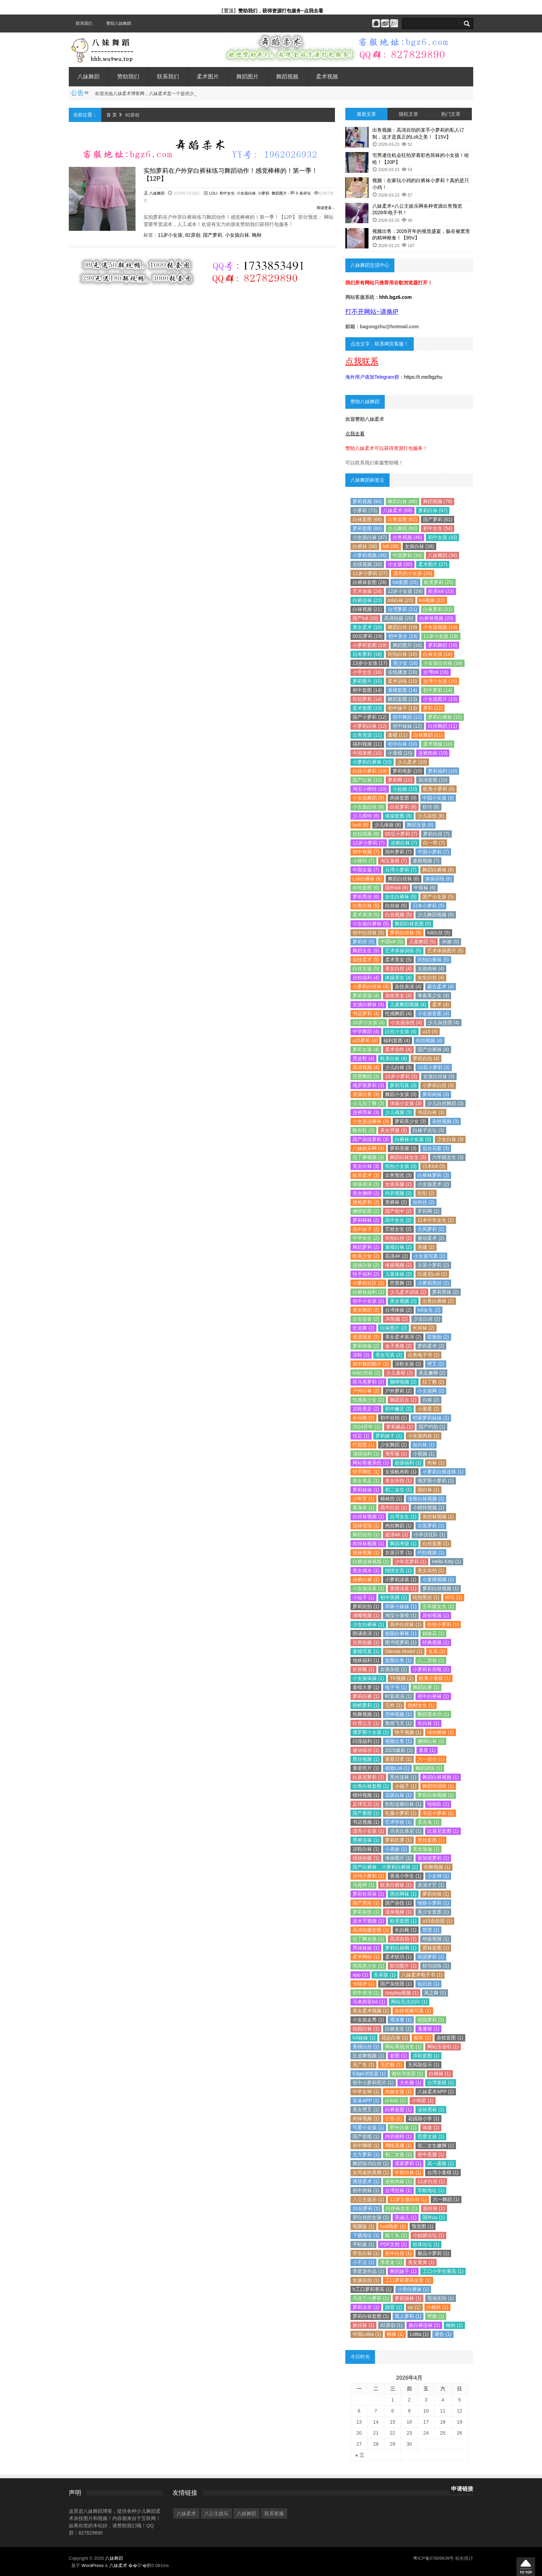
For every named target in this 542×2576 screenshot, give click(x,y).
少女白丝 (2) (426, 1319)
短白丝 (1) (428, 1984)
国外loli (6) (396, 887)
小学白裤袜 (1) (413, 2289)
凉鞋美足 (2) (366, 1409)
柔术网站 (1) (366, 1957)
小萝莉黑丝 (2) (433, 1283)
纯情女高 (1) (398, 1570)
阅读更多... (326, 208)
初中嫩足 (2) (398, 1409)
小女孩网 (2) (431, 1391)
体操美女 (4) (398, 977)
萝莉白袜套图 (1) (371, 2316)
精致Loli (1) (397, 1768)
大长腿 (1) (410, 2082)
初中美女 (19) (403, 636)
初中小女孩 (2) (368, 1301)
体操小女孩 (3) (405, 1103)
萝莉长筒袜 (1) (368, 1894)
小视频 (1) (423, 1453)
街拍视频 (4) (429, 1040)
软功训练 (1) (435, 1966)
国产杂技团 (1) (396, 1984)
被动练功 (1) (366, 1750)
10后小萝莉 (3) (434, 1067)
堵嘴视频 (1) (366, 1615)
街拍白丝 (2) (398, 1238)
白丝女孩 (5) (366, 968)
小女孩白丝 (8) (368, 807)
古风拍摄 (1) (366, 1642)
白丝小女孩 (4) (401, 1031)
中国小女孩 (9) (438, 798)
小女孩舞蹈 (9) (368, 798)
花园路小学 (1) (423, 2118)
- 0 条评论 (299, 193)
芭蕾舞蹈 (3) (366, 1076)
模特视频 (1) (366, 1795)
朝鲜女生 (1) (421, 1705)
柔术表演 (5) (366, 914)
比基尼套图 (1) (443, 1831)
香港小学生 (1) (405, 1876)
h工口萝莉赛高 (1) (372, 2289)
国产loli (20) (365, 618)
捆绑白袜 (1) (431, 1741)
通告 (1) (442, 2334)
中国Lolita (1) (367, 2334)
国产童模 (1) (366, 1813)
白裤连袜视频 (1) (371, 1561)
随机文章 (408, 114)
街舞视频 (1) (437, 1867)
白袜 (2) (430, 1400)
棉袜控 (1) (391, 1498)
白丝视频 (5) (398, 914)
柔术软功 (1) (398, 1957)
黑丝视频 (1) (366, 1759)
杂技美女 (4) (398, 995)
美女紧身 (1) (421, 2262)
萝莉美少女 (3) (410, 1121)
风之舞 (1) (435, 1992)
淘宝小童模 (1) (401, 1615)
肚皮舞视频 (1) (368, 2055)
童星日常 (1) (398, 1759)
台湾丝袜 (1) (398, 2190)
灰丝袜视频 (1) (438, 1516)
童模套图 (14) (402, 690)
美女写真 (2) (388, 1355)
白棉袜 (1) (440, 2073)
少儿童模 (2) (399, 1373)
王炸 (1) (393, 1705)
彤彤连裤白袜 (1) (403, 1804)
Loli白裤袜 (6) (367, 878)
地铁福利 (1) (366, 1660)
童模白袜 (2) (398, 1247)
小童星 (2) (428, 1409)
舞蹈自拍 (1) (366, 1534)
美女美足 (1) (366, 1480)
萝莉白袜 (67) (433, 510)
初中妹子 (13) (402, 708)
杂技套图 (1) (450, 2037)
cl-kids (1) (395, 2100)
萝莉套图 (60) (367, 528)
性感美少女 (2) (368, 1400)
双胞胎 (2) (438, 1337)
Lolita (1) (419, 2334)
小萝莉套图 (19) (370, 645)
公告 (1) (393, 2118)
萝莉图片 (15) (367, 681)
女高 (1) (436, 1651)
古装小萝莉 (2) (433, 1265)
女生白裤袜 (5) (401, 896)
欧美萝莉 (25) (439, 582)
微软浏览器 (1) (407, 2073)
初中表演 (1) (366, 1992)
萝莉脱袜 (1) (408, 2298)
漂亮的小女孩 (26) (412, 573)
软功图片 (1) (403, 1966)
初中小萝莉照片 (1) (373, 2082)
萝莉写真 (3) (403, 1085)
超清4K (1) (396, 1534)
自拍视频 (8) (366, 834)
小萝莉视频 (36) (370, 555)
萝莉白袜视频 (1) (436, 1795)
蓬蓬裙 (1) (428, 2028)
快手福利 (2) (366, 1274)
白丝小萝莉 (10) (370, 771)
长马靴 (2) (363, 1418)
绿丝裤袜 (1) (440, 1732)
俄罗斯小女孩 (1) (371, 1732)
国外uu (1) (433, 2217)
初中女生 (227, 193)
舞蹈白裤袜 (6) (438, 869)
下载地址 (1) (366, 2235)
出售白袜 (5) (366, 905)
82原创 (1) (391, 2325)
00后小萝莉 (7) (401, 834)
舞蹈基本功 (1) (433, 1714)
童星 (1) (427, 1750)
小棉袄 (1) (437, 2307)
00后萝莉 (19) (367, 636)
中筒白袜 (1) (408, 2172)
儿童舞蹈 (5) (422, 941)
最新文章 (366, 114)
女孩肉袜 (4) (431, 968)
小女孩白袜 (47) (370, 537)
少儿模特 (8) (366, 816)
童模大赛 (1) (366, 1687)
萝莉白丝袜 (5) (405, 932)
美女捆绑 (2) (366, 1193)
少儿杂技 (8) (431, 816)
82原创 (192, 235)
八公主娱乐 (216, 2513)
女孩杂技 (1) (393, 1669)
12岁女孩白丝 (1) (408, 2199)
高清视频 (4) (366, 1067)
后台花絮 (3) (435, 1148)
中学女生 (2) (366, 1238)
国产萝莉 (212, 235)
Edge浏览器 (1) (369, 2073)
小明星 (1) (422, 2100)
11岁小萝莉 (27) (370, 573)
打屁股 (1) (363, 1444)
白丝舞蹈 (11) (442, 726)
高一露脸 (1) (440, 2163)
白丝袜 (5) (396, 905)
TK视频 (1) (401, 1678)
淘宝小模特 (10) (370, 789)
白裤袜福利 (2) (368, 1292)
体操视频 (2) (398, 1265)
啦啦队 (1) (438, 1804)
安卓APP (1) (366, 2100)
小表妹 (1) (396, 1849)
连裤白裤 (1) (366, 1579)
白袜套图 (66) (367, 519)
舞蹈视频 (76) (437, 501)
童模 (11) (398, 735)
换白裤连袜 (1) (424, 2325)
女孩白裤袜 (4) (368, 1004)
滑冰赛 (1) (401, 2019)
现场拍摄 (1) (366, 1858)
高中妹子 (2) (366, 1229)
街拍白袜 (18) (402, 654)
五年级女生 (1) (438, 1606)
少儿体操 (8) (387, 825)
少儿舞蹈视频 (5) (436, 914)
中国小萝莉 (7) (433, 852)
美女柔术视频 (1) (371, 2010)
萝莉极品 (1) (399, 1426)
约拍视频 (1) (431, 1552)
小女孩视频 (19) (440, 627)
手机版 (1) (363, 2244)
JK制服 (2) (396, 1319)
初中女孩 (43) (442, 537)
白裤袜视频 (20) (436, 618)
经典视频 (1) (435, 1642)
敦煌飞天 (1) (398, 1723)
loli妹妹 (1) (364, 2037)
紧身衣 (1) (363, 1507)
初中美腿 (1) (431, 2154)
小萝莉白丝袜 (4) (371, 986)
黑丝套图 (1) (431, 1840)
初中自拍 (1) (393, 1418)
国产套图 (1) (366, 2136)
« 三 (359, 2455)
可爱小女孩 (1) (368, 2127)
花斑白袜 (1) (398, 1795)
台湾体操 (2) (398, 1310)
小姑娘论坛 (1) (428, 2235)
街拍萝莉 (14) (367, 699)
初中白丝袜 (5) (368, 932)
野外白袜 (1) (403, 2127)
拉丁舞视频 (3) (368, 1157)
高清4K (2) (396, 1256)
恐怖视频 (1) (398, 1714)
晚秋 (257, 235)
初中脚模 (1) (366, 2145)
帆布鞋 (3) (363, 1130)
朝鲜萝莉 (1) (366, 1705)
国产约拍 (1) (432, 1426)
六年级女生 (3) (448, 1157)
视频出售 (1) (398, 1741)
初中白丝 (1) (398, 2253)
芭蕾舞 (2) (401, 1283)
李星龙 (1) (391, 2262)
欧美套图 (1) (403, 1921)
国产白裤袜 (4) (433, 1049)
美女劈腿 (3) (393, 1130)
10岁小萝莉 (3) (401, 1076)
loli (213, 193)
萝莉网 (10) (400, 780)
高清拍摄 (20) (398, 618)
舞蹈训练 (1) (428, 1768)
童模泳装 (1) (403, 1588)
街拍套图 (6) (366, 887)
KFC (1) (453, 1597)
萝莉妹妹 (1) (366, 1489)
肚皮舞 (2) (363, 1328)
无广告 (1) (363, 2064)
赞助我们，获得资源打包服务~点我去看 (280, 10)
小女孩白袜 (246, 193)
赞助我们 (128, 76)
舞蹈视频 (287, 76)
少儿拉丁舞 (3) (368, 1103)
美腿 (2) (426, 1247)
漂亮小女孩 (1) (368, 1831)
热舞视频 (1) (366, 1714)
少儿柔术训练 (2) (408, 1292)
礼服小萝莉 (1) (401, 1813)
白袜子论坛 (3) (428, 1130)
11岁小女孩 (170, 235)
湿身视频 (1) (398, 1912)
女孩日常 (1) (398, 1552)
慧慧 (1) (430, 1930)
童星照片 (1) (366, 1768)
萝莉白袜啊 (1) (401, 1948)
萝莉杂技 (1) (366, 1912)
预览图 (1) (422, 2226)
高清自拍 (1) (403, 1939)
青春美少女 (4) (433, 995)
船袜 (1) (422, 2037)
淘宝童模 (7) (393, 861)
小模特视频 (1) (428, 1507)
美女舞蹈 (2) (366, 1310)
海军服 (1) (396, 1453)
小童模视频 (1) (438, 1579)
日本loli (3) (433, 1166)
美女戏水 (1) (366, 1570)
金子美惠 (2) (398, 1346)
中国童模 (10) (367, 753)
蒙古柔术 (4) (440, 986)
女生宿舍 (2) (366, 1319)
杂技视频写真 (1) (413, 2010)
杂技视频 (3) (445, 1121)
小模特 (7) (363, 861)
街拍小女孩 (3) (401, 1166)
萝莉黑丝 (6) (366, 896)
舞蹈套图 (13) (402, 699)
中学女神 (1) (366, 2091)
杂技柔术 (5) (366, 959)
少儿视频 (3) (398, 1112)
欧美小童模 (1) (434, 1678)
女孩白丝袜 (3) (439, 1076)
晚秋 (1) (454, 2325)
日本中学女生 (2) (436, 1220)
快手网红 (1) (366, 1471)
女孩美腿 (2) (398, 1184)
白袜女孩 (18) (437, 654)
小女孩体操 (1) (368, 1678)
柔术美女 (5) (398, 959)
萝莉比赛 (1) (398, 1840)
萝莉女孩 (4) (366, 1049)
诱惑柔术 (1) (366, 2181)
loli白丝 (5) (438, 932)
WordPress (93, 2565)
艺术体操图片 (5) (445, 950)
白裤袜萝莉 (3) (433, 1175)
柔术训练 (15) (402, 681)
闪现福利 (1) (366, 1741)
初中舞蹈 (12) (407, 717)
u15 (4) (430, 1031)
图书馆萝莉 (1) (401, 1642)
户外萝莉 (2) (398, 1391)
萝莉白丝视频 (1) (440, 1588)
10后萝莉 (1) (366, 2208)
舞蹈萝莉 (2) (366, 1247)
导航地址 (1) (431, 2190)
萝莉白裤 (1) (366, 1696)
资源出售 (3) (366, 1094)
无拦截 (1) (391, 2064)
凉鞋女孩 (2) (408, 1364)
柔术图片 (208, 76)
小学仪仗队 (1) (429, 1534)
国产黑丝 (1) (366, 1903)
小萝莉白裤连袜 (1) (443, 1471)
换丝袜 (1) (363, 2325)
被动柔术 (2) (431, 1238)
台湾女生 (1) (403, 1516)
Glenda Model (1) (403, 1651)
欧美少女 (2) (366, 1256)
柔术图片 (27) (433, 564)
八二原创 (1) (431, 1660)
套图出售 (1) (398, 1660)
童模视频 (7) (426, 861)
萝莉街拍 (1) (366, 1606)
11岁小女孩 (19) (440, 636)
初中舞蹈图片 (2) (371, 1364)
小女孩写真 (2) (429, 1256)
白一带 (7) (434, 843)
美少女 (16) (405, 663)
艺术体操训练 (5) (403, 950)
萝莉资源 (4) (366, 995)
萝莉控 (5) (363, 941)
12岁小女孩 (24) (405, 591)
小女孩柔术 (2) (433, 1184)
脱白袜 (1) (428, 1489)
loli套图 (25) (405, 582)
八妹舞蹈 (88, 76)
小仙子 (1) (363, 1597)
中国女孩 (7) (366, 869)
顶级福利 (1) (366, 1453)
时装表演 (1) (398, 1696)
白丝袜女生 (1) (401, 2208)
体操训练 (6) (438, 878)
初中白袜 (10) (402, 744)
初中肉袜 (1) (366, 2190)
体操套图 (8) (398, 816)
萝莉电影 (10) (407, 771)
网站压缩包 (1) (443, 2046)
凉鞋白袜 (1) (366, 1849)
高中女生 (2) (398, 1220)
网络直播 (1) (398, 2145)
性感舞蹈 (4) (398, 1013)
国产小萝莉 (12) (370, 717)
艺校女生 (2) (398, 1229)
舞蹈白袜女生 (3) (408, 1157)
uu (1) (414, 2307)
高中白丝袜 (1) (405, 1624)
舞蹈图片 (247, 76)
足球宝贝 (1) (366, 1804)
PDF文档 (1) (393, 2244)
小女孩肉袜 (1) (423, 1435)
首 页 (111, 114)
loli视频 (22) (432, 600)
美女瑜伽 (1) (426, 1849)
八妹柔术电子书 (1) (421, 1975)
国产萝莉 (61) (437, 519)
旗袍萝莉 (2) (366, 1202)
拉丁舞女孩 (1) (368, 1939)
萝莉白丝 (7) (436, 834)
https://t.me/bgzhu (423, 377)
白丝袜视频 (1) (368, 1516)
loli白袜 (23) (400, 600)
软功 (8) (430, 807)
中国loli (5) (391, 941)
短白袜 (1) (423, 1444)
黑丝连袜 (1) (403, 1777)
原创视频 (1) (435, 1615)
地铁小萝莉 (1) (433, 1903)
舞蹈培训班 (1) (438, 1786)
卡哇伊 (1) (363, 1984)
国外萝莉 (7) (398, 852)
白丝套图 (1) (435, 1543)
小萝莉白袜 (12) (370, 726)
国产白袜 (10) (367, 780)
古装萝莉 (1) (431, 1525)
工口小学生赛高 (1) (443, 2271)
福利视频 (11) (367, 744)
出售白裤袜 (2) (438, 1301)
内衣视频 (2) (398, 1193)
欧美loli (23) (441, 591)
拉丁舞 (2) (433, 1382)
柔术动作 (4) (398, 1049)
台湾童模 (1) (440, 2082)
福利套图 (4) (396, 1040)
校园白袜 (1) (366, 2028)
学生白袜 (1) (366, 2253)
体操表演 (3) (366, 1184)
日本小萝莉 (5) (428, 905)
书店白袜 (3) (431, 1112)
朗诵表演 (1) (366, 1633)
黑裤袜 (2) (396, 1202)
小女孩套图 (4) (433, 1013)
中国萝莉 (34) (407, 555)
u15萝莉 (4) (365, 1040)
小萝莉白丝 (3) (438, 1085)
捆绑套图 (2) (366, 1211)
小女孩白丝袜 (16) (442, 663)
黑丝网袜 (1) (403, 1894)
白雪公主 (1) (366, 1723)
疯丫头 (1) (396, 2235)
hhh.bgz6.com (395, 297)
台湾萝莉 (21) (402, 609)
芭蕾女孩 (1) (431, 2136)
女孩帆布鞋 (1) (401, 1471)
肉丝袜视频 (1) (368, 1543)
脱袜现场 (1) (366, 1525)
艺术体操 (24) (367, 591)
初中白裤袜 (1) (433, 1696)
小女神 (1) (438, 1876)
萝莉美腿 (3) (403, 1148)
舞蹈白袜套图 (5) (413, 923)
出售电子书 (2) (423, 1355)
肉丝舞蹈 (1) (398, 1525)
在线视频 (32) (367, 564)
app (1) (360, 1975)
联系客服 (274, 2513)
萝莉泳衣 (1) (366, 2307)
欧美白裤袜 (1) (396, 1885)
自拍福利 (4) (366, 977)
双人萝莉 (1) (408, 2316)
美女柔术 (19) (367, 627)
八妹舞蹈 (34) (442, 555)
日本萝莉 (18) (367, 654)
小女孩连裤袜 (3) (371, 1121)
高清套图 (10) (433, 780)
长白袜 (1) (428, 1723)
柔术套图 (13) (367, 708)
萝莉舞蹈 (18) (442, 645)
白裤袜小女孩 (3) (413, 1139)
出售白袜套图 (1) (371, 1786)
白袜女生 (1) (398, 2028)
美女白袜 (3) (366, 1166)
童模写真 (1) (366, 1651)
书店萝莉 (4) (366, 1013)
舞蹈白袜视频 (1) (440, 1777)
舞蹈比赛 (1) (426, 1687)
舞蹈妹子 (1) (403, 2271)
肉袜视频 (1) (366, 2118)
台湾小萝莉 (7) (401, 869)
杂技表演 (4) (408, 986)
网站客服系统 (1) (371, 1462)
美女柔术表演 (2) (403, 1337)
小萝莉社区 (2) (368, 1283)
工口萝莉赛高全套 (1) (408, 2280)
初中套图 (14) (367, 690)
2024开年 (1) (366, 1426)
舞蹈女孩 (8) (420, 825)
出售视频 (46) (407, 537)
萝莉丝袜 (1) (435, 1894)
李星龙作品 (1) (368, 2271)
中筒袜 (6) (425, 887)
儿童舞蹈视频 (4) (408, 1004)
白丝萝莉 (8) (403, 807)
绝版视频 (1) (435, 1939)
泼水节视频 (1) (368, 1921)
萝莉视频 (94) (367, 501)
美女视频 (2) (403, 1301)
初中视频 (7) (366, 852)
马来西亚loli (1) (369, 2001)
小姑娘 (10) (405, 789)
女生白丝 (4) (431, 977)
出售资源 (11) (367, 735)
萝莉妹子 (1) (388, 1435)
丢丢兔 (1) (428, 1822)
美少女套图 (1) (433, 1912)
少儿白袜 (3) (398, 1067)
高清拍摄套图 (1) (371, 1930)
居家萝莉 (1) (408, 2163)
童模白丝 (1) (366, 2046)
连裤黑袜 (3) (366, 1112)
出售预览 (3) (398, 1175)
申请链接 (462, 2489)
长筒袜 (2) (423, 1328)
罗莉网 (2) (428, 1211)
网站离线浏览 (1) (403, 2046)
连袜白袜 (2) (366, 1265)
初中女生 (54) (437, 528)
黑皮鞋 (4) (363, 1058)
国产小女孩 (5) (438, 896)
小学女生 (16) (367, 672)
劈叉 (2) (435, 1364)
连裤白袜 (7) (404, 843)
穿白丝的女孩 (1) (371, 2217)
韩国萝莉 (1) (431, 1957)
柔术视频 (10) (437, 744)
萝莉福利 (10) (442, 771)
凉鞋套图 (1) (426, 2055)
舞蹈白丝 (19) (402, 627)
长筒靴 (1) (363, 1669)
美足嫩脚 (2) (432, 1373)
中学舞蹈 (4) (366, 1031)
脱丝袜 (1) (434, 2208)
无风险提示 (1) (423, 2064)
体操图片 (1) (398, 1858)
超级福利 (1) (408, 1462)
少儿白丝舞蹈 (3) (445, 1103)
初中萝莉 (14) (437, 690)
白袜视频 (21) (367, 609)
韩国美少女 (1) (368, 1966)
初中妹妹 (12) (407, 726)
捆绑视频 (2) (403, 1382)
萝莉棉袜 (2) (366, 1220)
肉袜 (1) (435, 1462)
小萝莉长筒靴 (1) (431, 1669)
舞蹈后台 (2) (403, 1400)
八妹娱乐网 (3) (368, 1148)
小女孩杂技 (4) (406, 1022)
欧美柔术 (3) (366, 1175)
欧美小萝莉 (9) (439, 789)
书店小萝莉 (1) (438, 1813)
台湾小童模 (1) (443, 2172)
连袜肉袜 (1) (398, 2181)
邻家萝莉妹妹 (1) (431, 1418)
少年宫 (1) (363, 1498)
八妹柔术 (186, 2513)
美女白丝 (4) (398, 968)
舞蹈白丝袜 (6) (403, 878)
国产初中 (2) (398, 1211)
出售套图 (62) (402, 519)
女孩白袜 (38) (419, 546)
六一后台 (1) (431, 1759)
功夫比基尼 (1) (405, 1831)
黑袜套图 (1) (435, 1948)
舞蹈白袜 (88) (402, 501)
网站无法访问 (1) (409, 2001)
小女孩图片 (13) (440, 699)
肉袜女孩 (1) (398, 2091)
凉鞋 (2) (361, 1355)
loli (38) (391, 546)
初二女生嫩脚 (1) (436, 2145)
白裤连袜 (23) (367, 600)
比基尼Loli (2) (432, 1274)
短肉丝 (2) (423, 1202)
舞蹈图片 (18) (407, 645)
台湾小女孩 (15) (440, 681)
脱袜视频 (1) (366, 1552)
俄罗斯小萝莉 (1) (436, 1480)
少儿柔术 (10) (412, 762)
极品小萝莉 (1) (433, 2253)
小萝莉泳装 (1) (401, 1579)
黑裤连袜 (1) (366, 1840)
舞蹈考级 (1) (403, 1543)
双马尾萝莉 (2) (368, 1382)
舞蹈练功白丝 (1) (371, 2163)
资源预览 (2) (366, 1337)
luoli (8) (360, 825)
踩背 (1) (393, 2307)
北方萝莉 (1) (366, 2154)
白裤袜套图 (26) (370, 582)
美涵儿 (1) (406, 2217)
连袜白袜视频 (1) (426, 1498)
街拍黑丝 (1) (426, 1597)
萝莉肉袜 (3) (435, 1094)
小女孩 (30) (400, 564)
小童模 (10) (400, 753)
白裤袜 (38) (365, 546)
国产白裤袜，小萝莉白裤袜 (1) (385, 1867)
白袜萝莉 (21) (437, 609)
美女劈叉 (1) (366, 2109)
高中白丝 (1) (393, 1507)
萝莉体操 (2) (366, 1346)
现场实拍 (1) (440, 2298)
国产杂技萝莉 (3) (371, 1139)
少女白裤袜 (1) (368, 1624)
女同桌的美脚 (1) (371, 2172)
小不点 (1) (363, 2262)
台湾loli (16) (436, 672)
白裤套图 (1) (398, 2109)
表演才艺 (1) (431, 1885)
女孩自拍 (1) (366, 2280)
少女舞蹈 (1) (393, 1444)
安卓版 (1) (384, 1975)
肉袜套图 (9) (403, 798)
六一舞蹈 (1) (446, 2199)
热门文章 (450, 114)
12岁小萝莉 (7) (369, 843)
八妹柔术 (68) (397, 510)
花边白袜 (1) (394, 2037)
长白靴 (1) (406, 1930)
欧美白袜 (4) (393, 1058)
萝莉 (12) (433, 708)
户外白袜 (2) (366, 1391)
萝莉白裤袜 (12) (445, 717)
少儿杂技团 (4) (443, 1022)
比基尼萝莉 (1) (368, 1777)
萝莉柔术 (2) (431, 1346)
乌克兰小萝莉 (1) (371, 2298)
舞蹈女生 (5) (366, 950)
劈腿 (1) (435, 2316)
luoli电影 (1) (393, 2226)
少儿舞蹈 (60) (402, 528)
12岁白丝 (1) (431, 2181)
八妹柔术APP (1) (436, 2091)
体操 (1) (430, 2127)
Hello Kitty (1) (446, 1561)
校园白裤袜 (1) (401, 1633)
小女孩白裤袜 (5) (371, 923)
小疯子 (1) (406, 1786)
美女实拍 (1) (431, 1570)
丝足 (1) (361, 1435)
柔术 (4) (440, 1004)
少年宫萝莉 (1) (410, 1561)
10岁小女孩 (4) (369, 1022)
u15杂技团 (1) (437, 1921)
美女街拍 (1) (398, 1480)
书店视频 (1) (366, 1822)
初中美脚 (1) (393, 1597)
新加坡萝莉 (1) (433, 1858)
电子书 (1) (396, 1687)
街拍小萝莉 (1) (443, 1624)
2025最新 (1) (399, 1750)
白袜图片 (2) (393, 1328)
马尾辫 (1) (363, 1885)
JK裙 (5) (450, 941)
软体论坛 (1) (426, 2244)
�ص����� (525, 2566)
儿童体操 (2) (398, 1274)
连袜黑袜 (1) (431, 2109)
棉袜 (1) (395, 2334)
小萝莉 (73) (365, 510)
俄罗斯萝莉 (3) (368, 1085)
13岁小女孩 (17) (370, 663)
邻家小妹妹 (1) (401, 1606)
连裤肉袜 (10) (433, 753)
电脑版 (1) (363, 2226)
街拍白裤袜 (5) (433, 959)
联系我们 (84, 23)
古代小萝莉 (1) (368, 1876)
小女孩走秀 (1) (368, 2019)
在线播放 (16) (402, 672)
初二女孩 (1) (398, 2154)
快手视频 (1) (408, 1732)
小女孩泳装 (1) (368, 1588)
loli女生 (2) (429, 1310)
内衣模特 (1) (398, 2136)
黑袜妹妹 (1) (366, 1948)
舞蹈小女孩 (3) (401, 1094)
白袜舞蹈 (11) (428, 735)
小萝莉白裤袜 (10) (372, 762)
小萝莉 (263, 193)
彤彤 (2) (426, 1193)
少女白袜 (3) (450, 1139)
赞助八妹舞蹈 (118, 23)
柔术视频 (327, 76)
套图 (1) (398, 2055)
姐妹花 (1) (433, 1633)
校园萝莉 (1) (431, 2019)
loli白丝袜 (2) (366, 1373)
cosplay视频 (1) (401, 1992)
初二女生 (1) (398, 1489)
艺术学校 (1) (398, 1822)
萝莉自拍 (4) (426, 1058)
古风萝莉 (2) (431, 1229)
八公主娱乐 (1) (368, 2199)
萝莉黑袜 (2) (445, 1292)
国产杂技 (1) (398, 1903)
